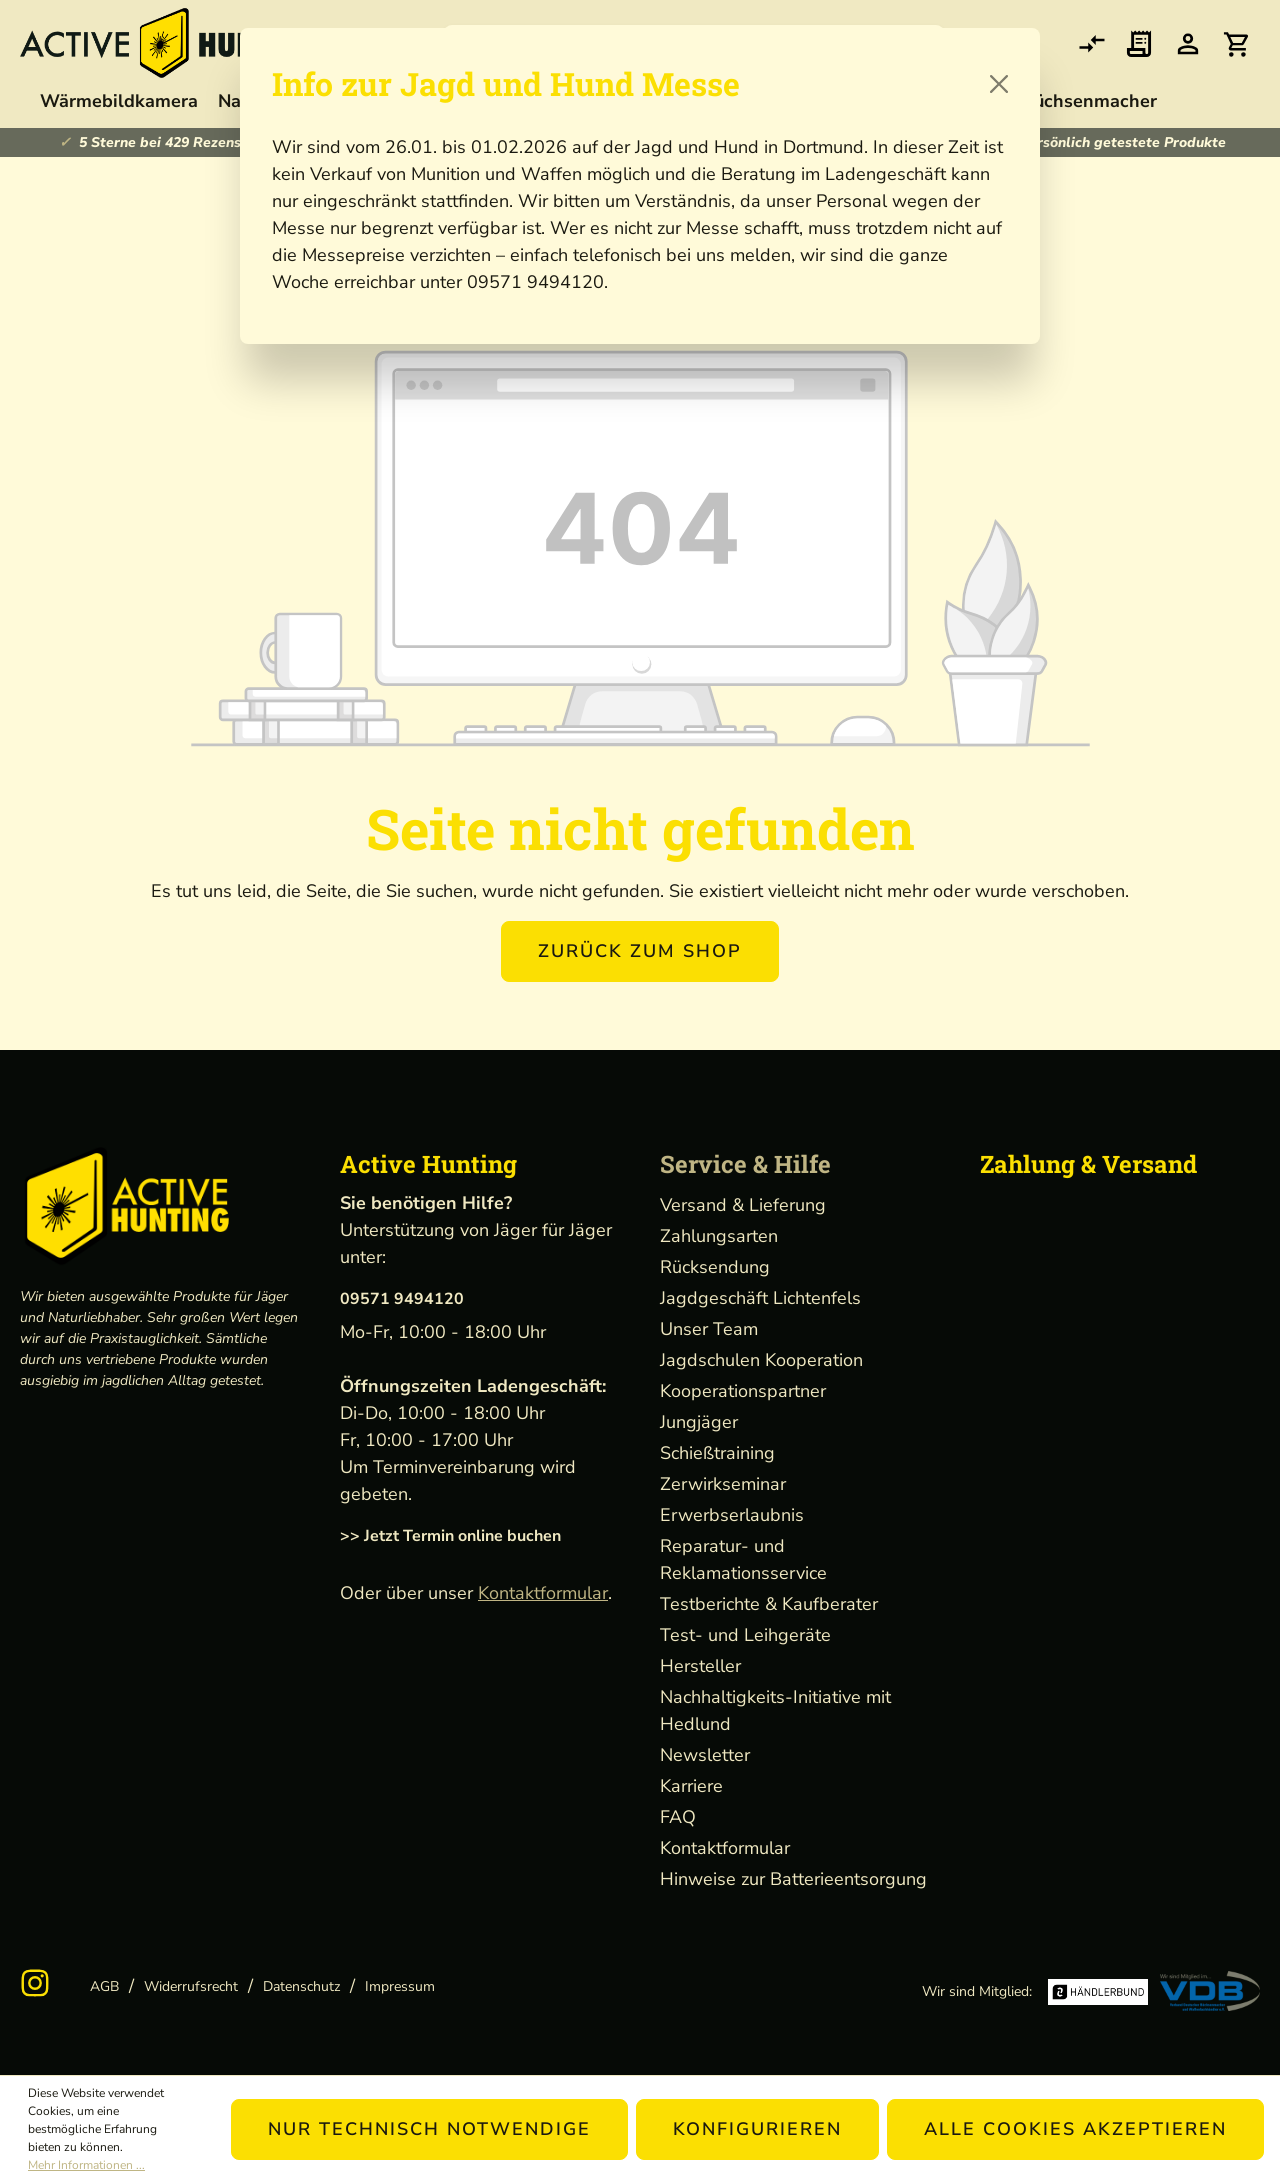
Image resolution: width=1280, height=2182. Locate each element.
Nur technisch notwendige (429, 2129)
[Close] (999, 84)
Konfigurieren (757, 2129)
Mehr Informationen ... (86, 2165)
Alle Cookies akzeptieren (1075, 2129)
